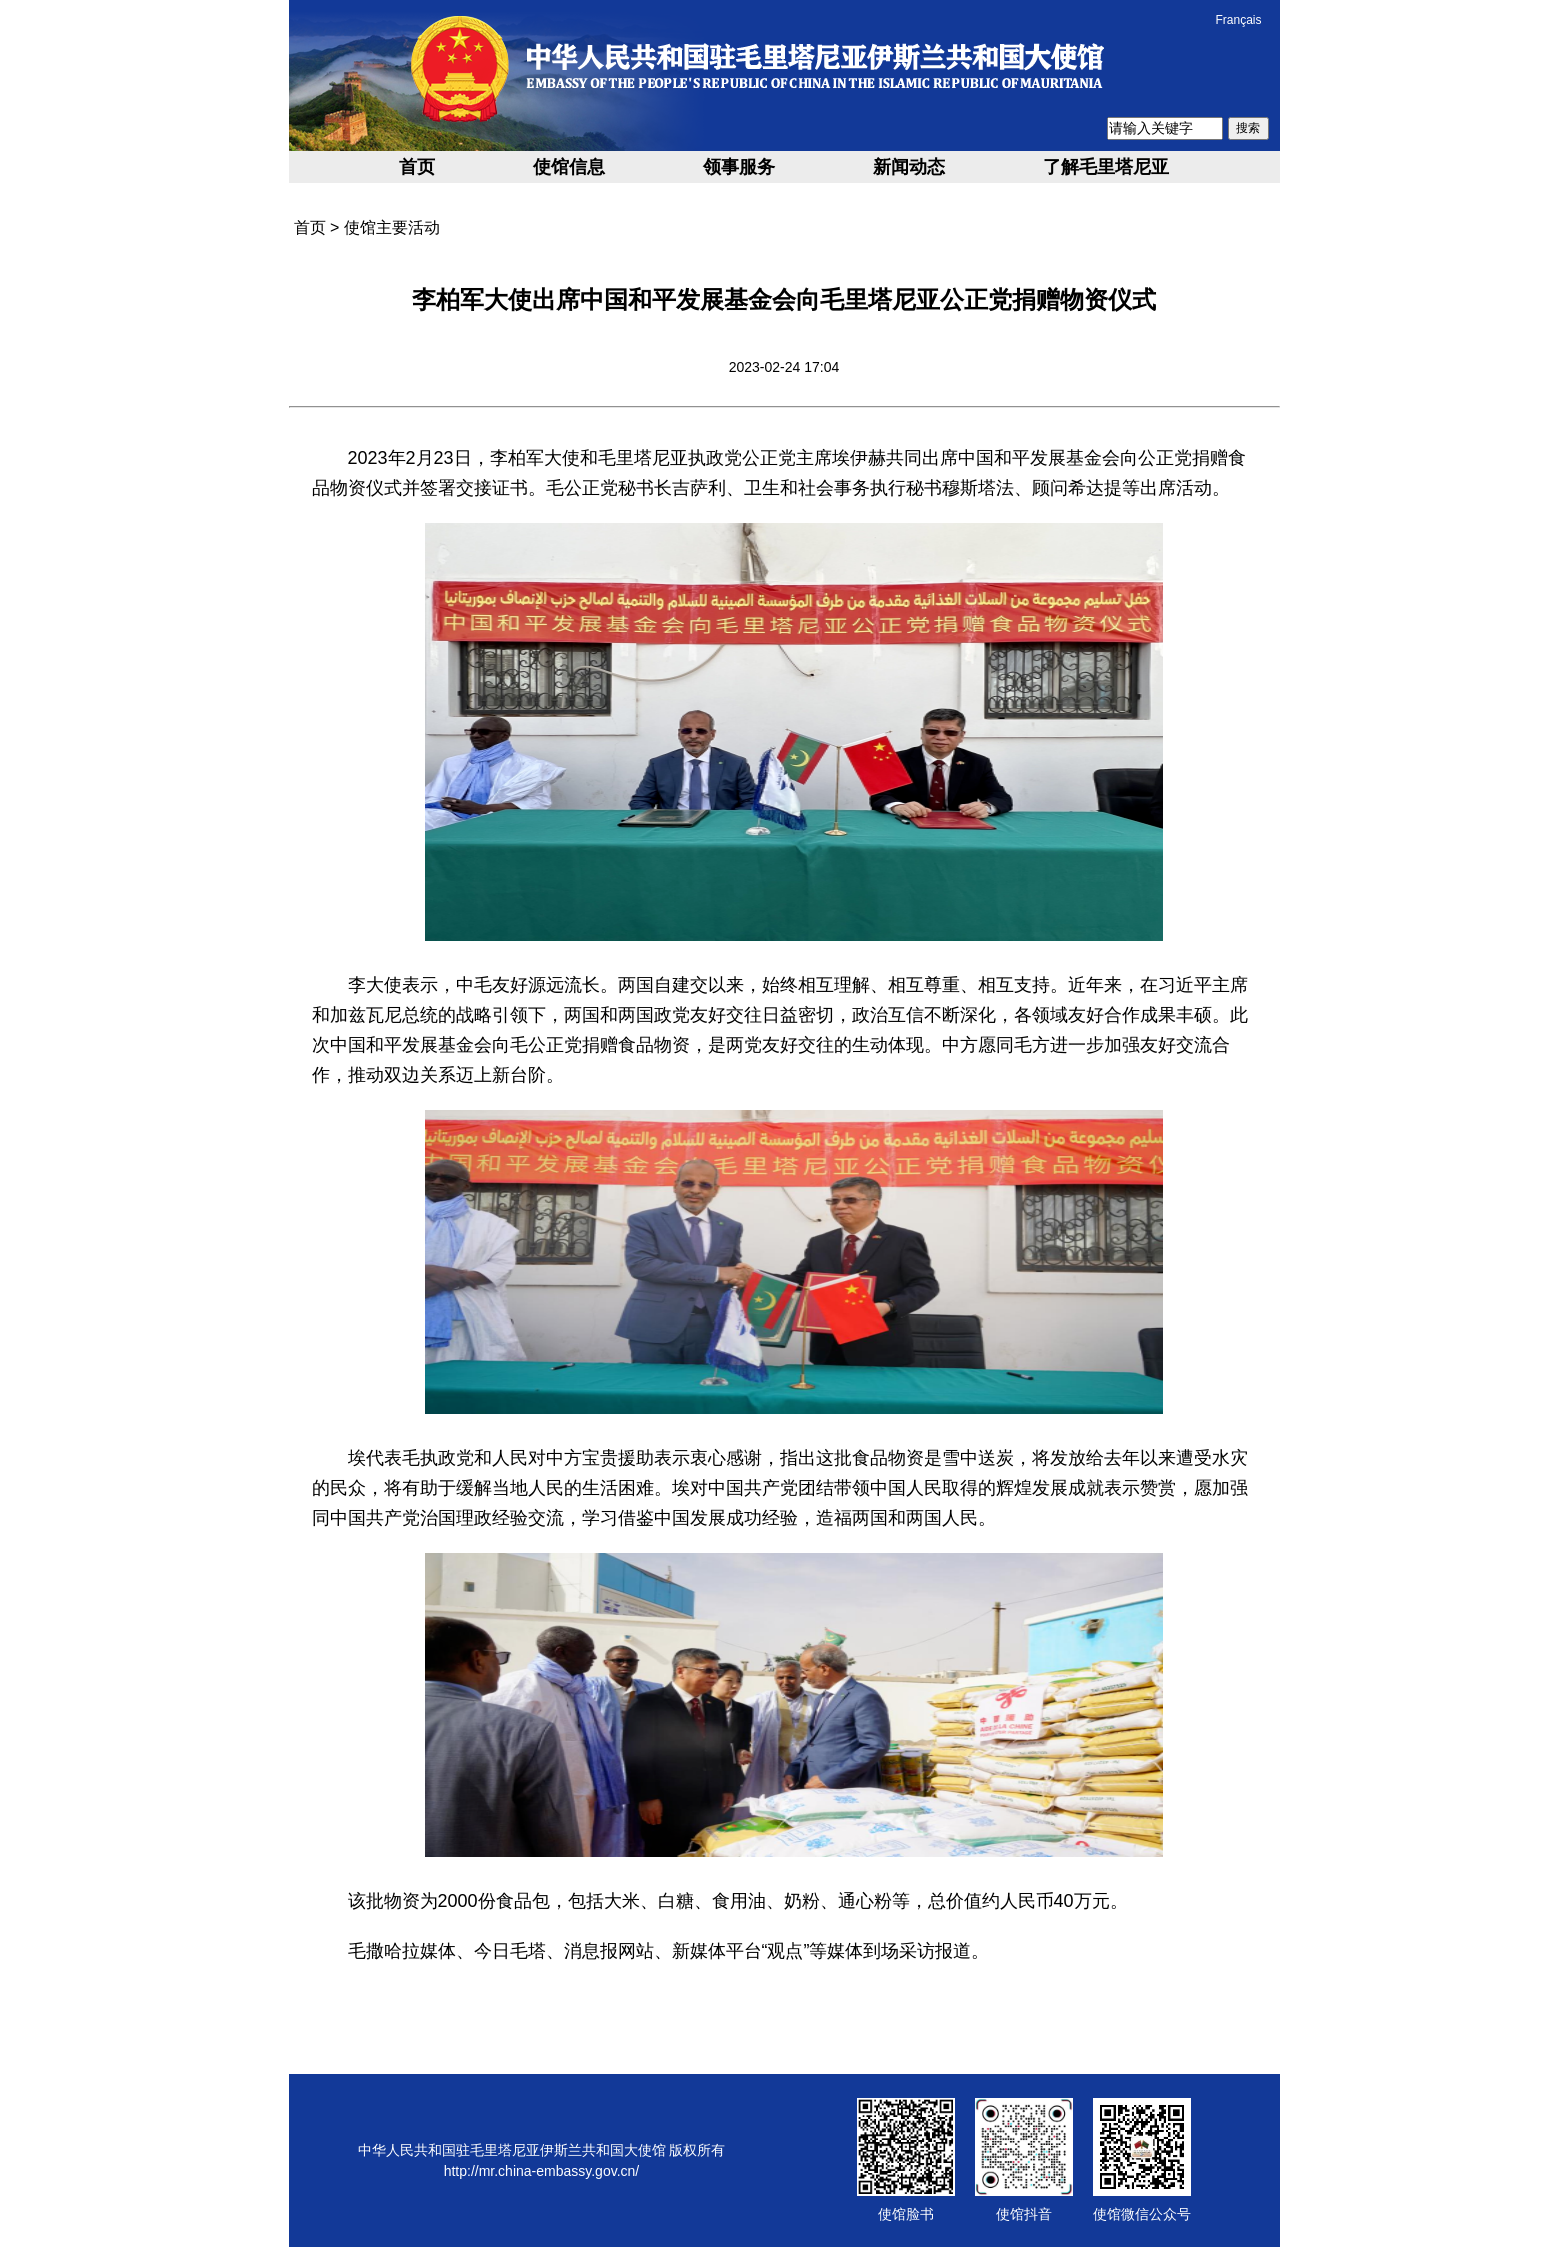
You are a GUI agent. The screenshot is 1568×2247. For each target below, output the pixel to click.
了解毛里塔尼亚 (1106, 167)
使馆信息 (569, 167)
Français (1238, 20)
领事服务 (739, 167)
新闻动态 (909, 167)
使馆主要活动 (392, 227)
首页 (417, 167)
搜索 (1248, 128)
